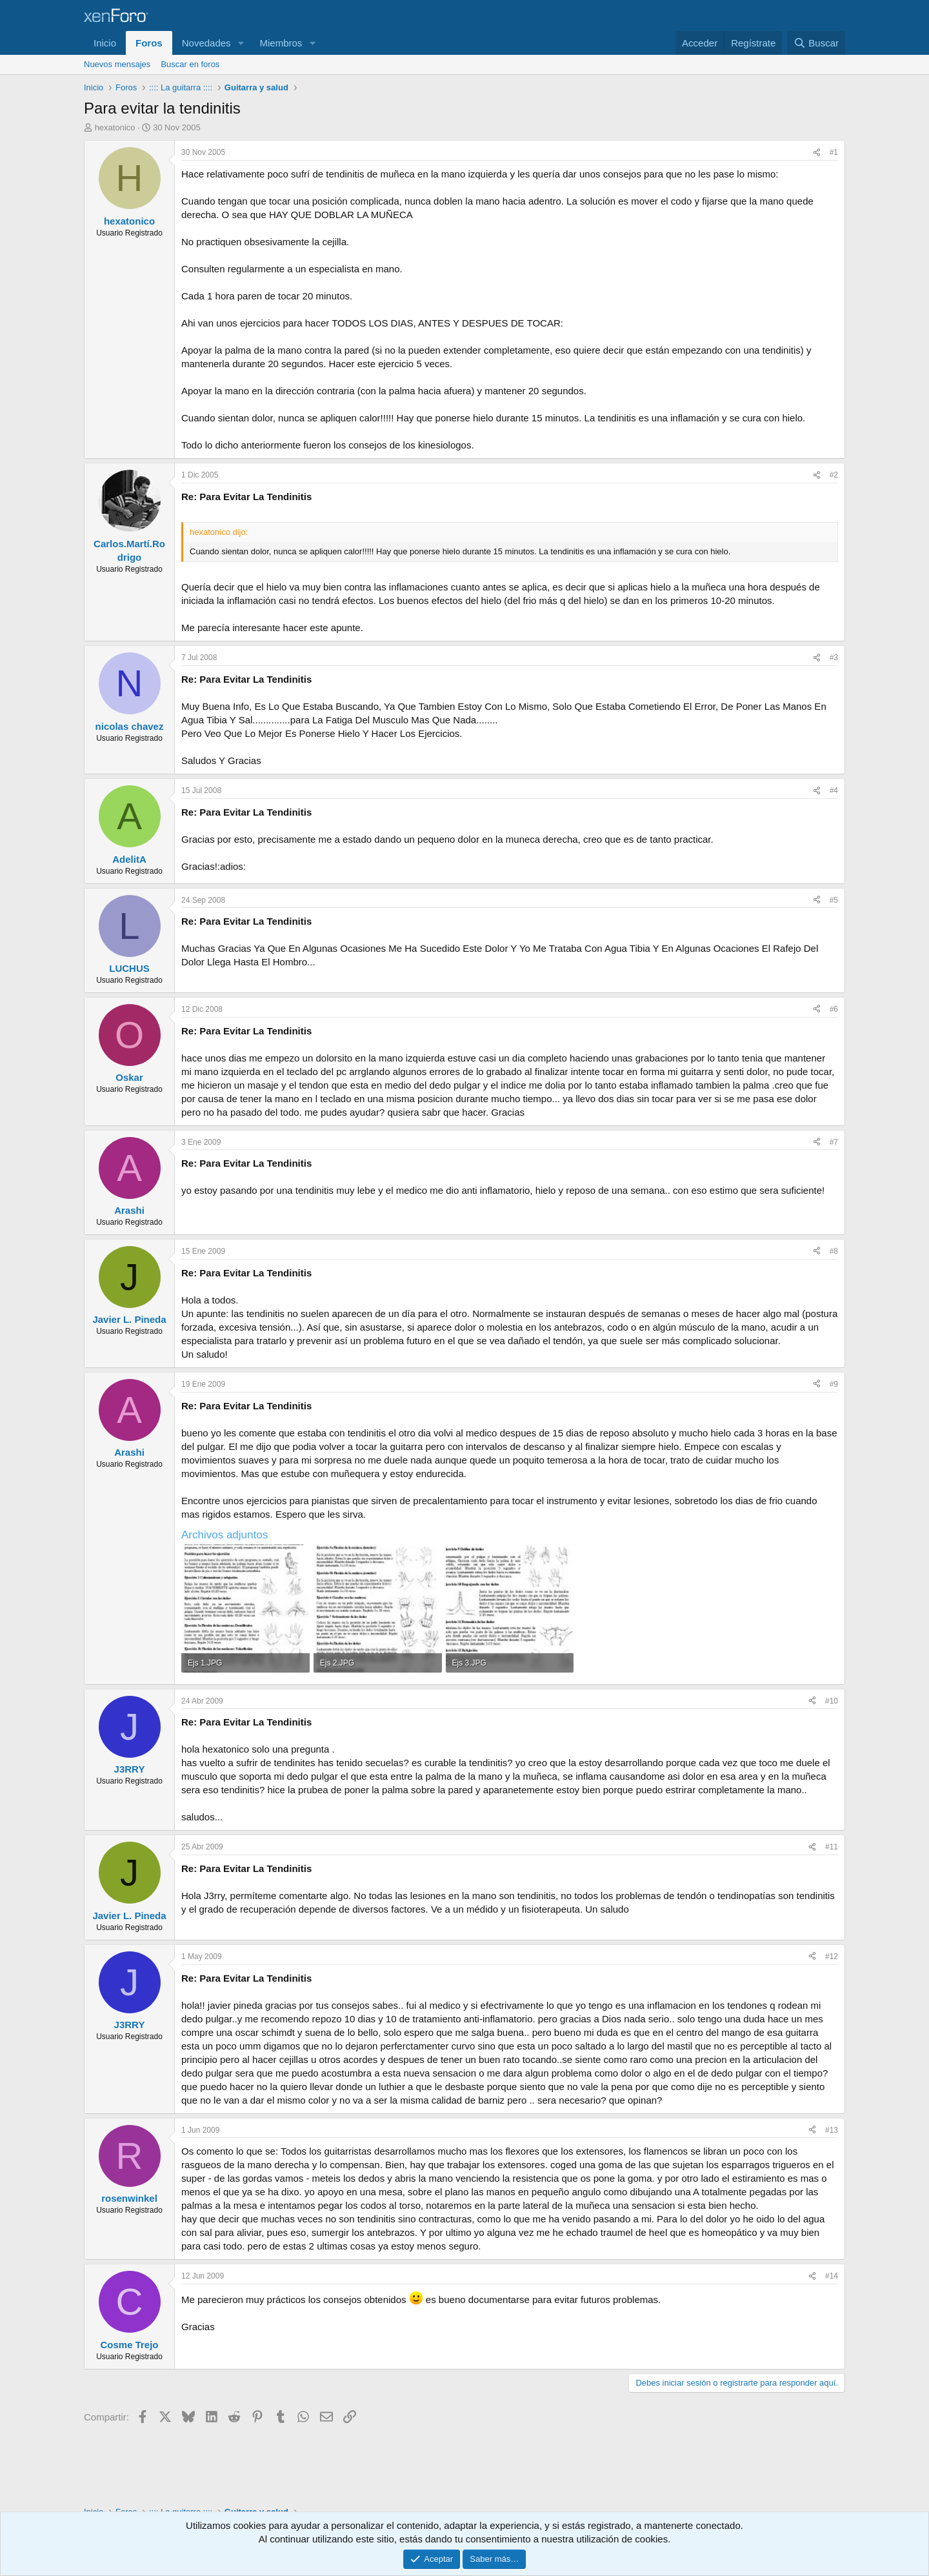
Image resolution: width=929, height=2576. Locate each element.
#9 (834, 1384)
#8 (834, 1251)
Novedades (206, 42)
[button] (241, 43)
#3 (834, 657)
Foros (149, 42)
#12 (831, 1956)
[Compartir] (816, 152)
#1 (834, 152)
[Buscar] (816, 43)
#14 (831, 2275)
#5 (834, 900)
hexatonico (115, 127)
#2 (834, 474)
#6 (834, 1009)
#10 (831, 1701)
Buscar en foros (190, 64)
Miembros (280, 42)
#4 (834, 790)
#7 (834, 1142)
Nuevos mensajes (117, 64)
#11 (831, 1846)
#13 (831, 2130)
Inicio (105, 42)
